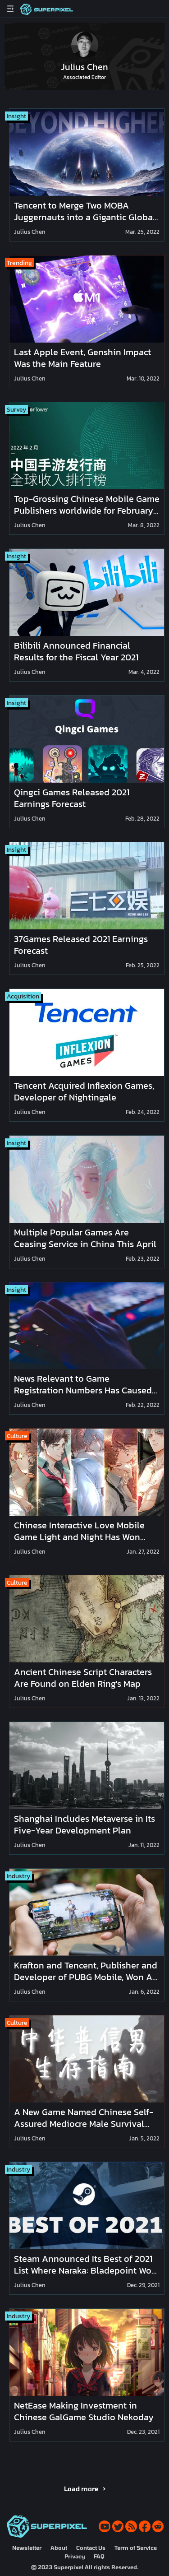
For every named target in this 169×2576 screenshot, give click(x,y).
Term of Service (135, 2547)
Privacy (74, 2556)
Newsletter (26, 2547)
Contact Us (90, 2547)
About (58, 2547)
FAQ (99, 2556)
